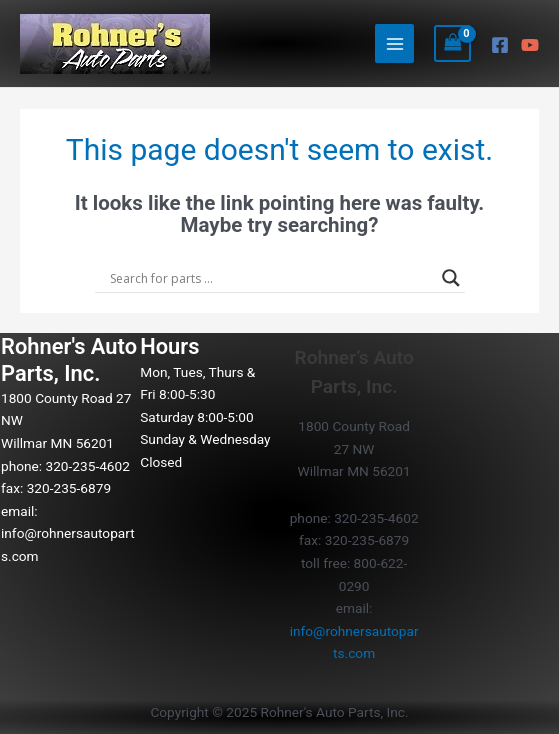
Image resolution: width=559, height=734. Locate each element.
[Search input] (271, 278)
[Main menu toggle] (394, 43)
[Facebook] (500, 45)
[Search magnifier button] (451, 278)
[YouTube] (530, 45)
